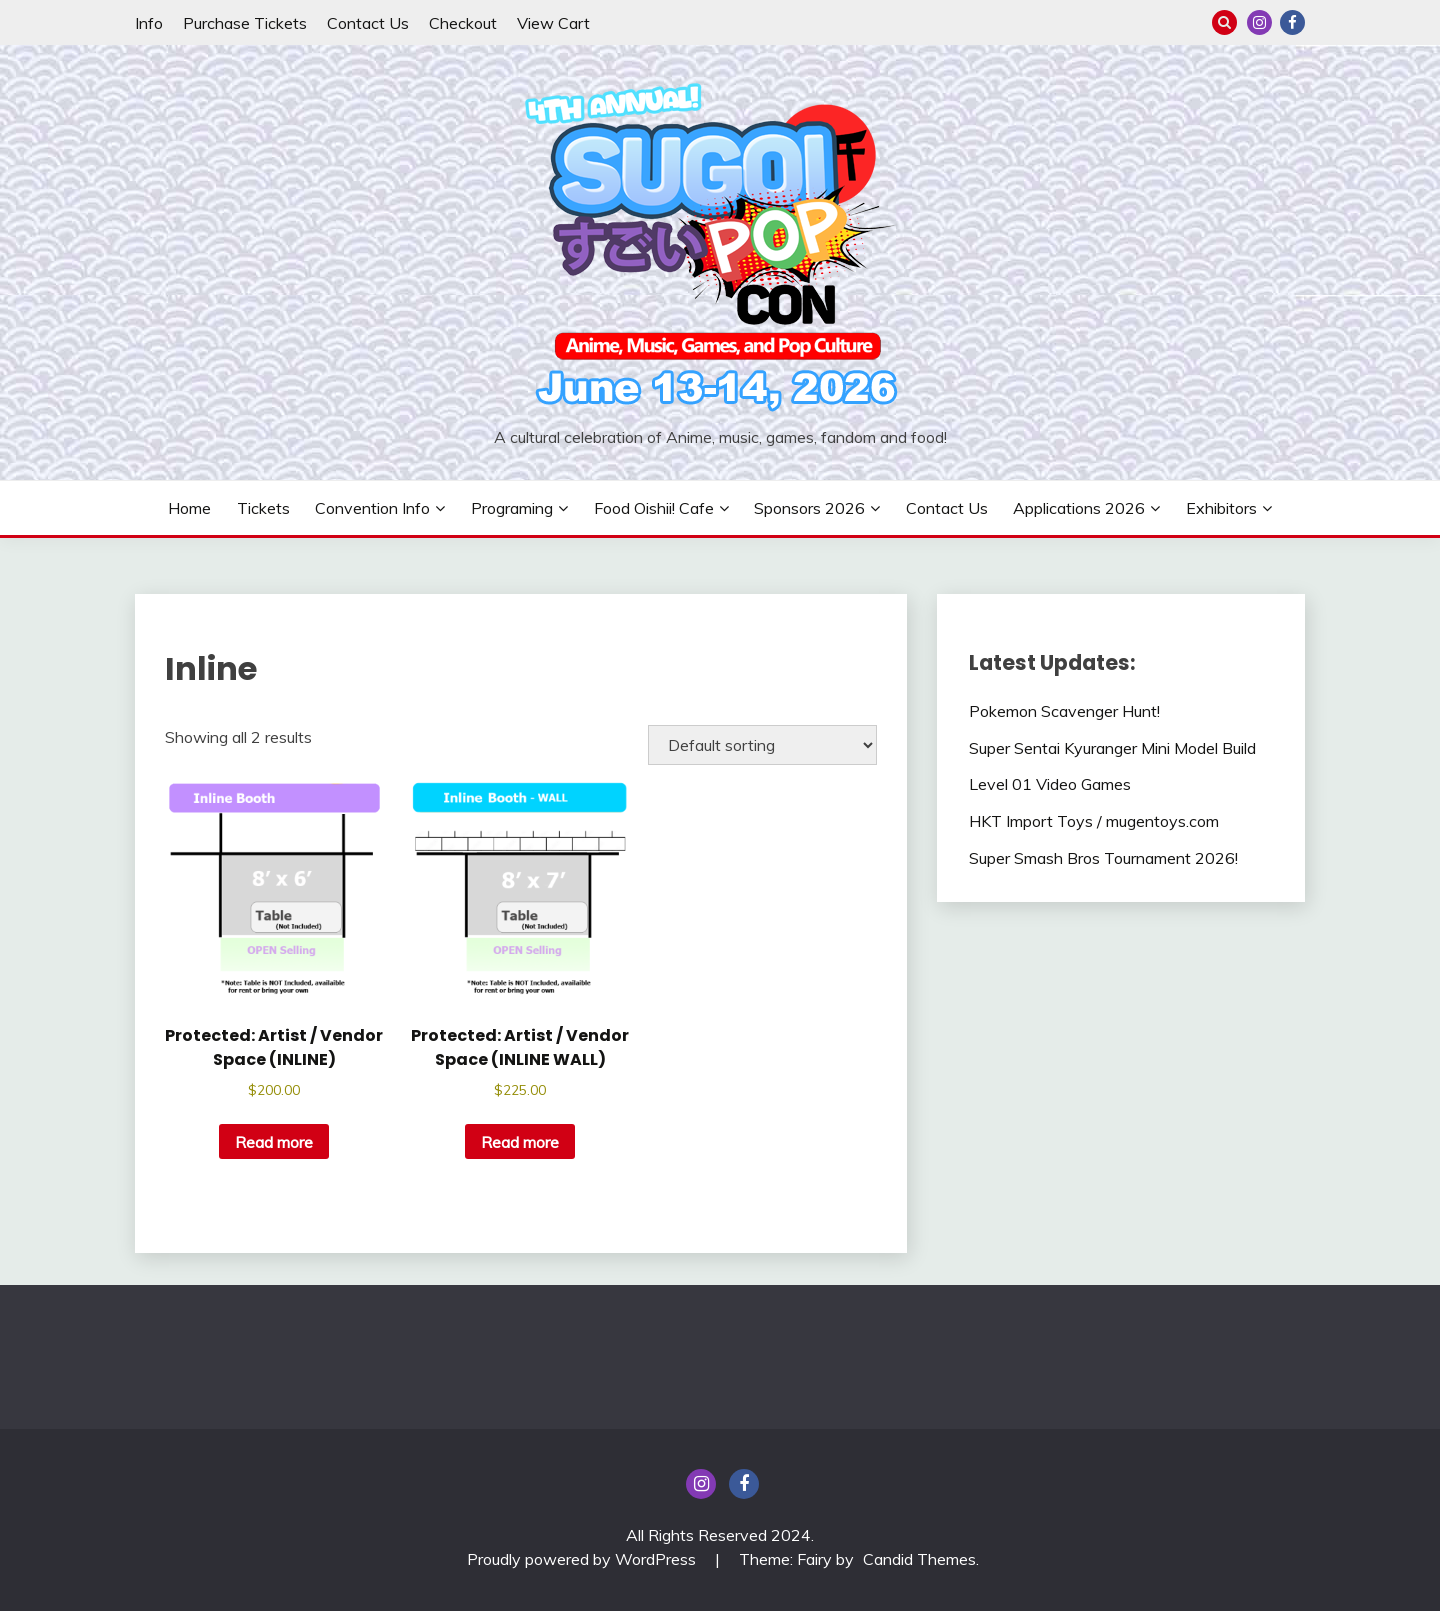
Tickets (263, 508)
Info (149, 23)
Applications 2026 (1079, 508)
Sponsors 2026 (809, 508)
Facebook (1292, 22)
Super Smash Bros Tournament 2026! (1103, 858)
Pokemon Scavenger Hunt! (1064, 711)
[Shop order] (762, 745)
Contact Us (368, 23)
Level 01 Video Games (1050, 784)
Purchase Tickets (245, 23)
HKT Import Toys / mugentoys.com (1094, 821)
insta (1259, 22)
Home (189, 508)
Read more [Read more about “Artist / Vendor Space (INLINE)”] (274, 1142)
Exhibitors (1221, 508)
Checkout (463, 23)
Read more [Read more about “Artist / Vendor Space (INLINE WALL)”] (520, 1142)
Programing (512, 508)
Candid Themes (919, 1559)
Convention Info (372, 508)
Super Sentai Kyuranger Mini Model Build (1112, 748)
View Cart (553, 23)
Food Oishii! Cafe (654, 508)
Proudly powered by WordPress (583, 1559)
